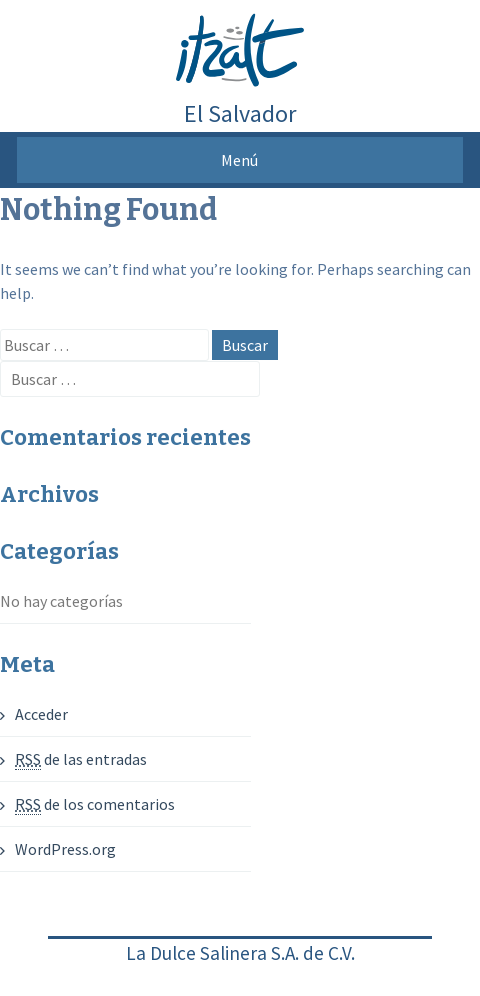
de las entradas (81, 759)
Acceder (41, 714)
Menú (239, 160)
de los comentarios (95, 804)
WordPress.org (65, 849)
